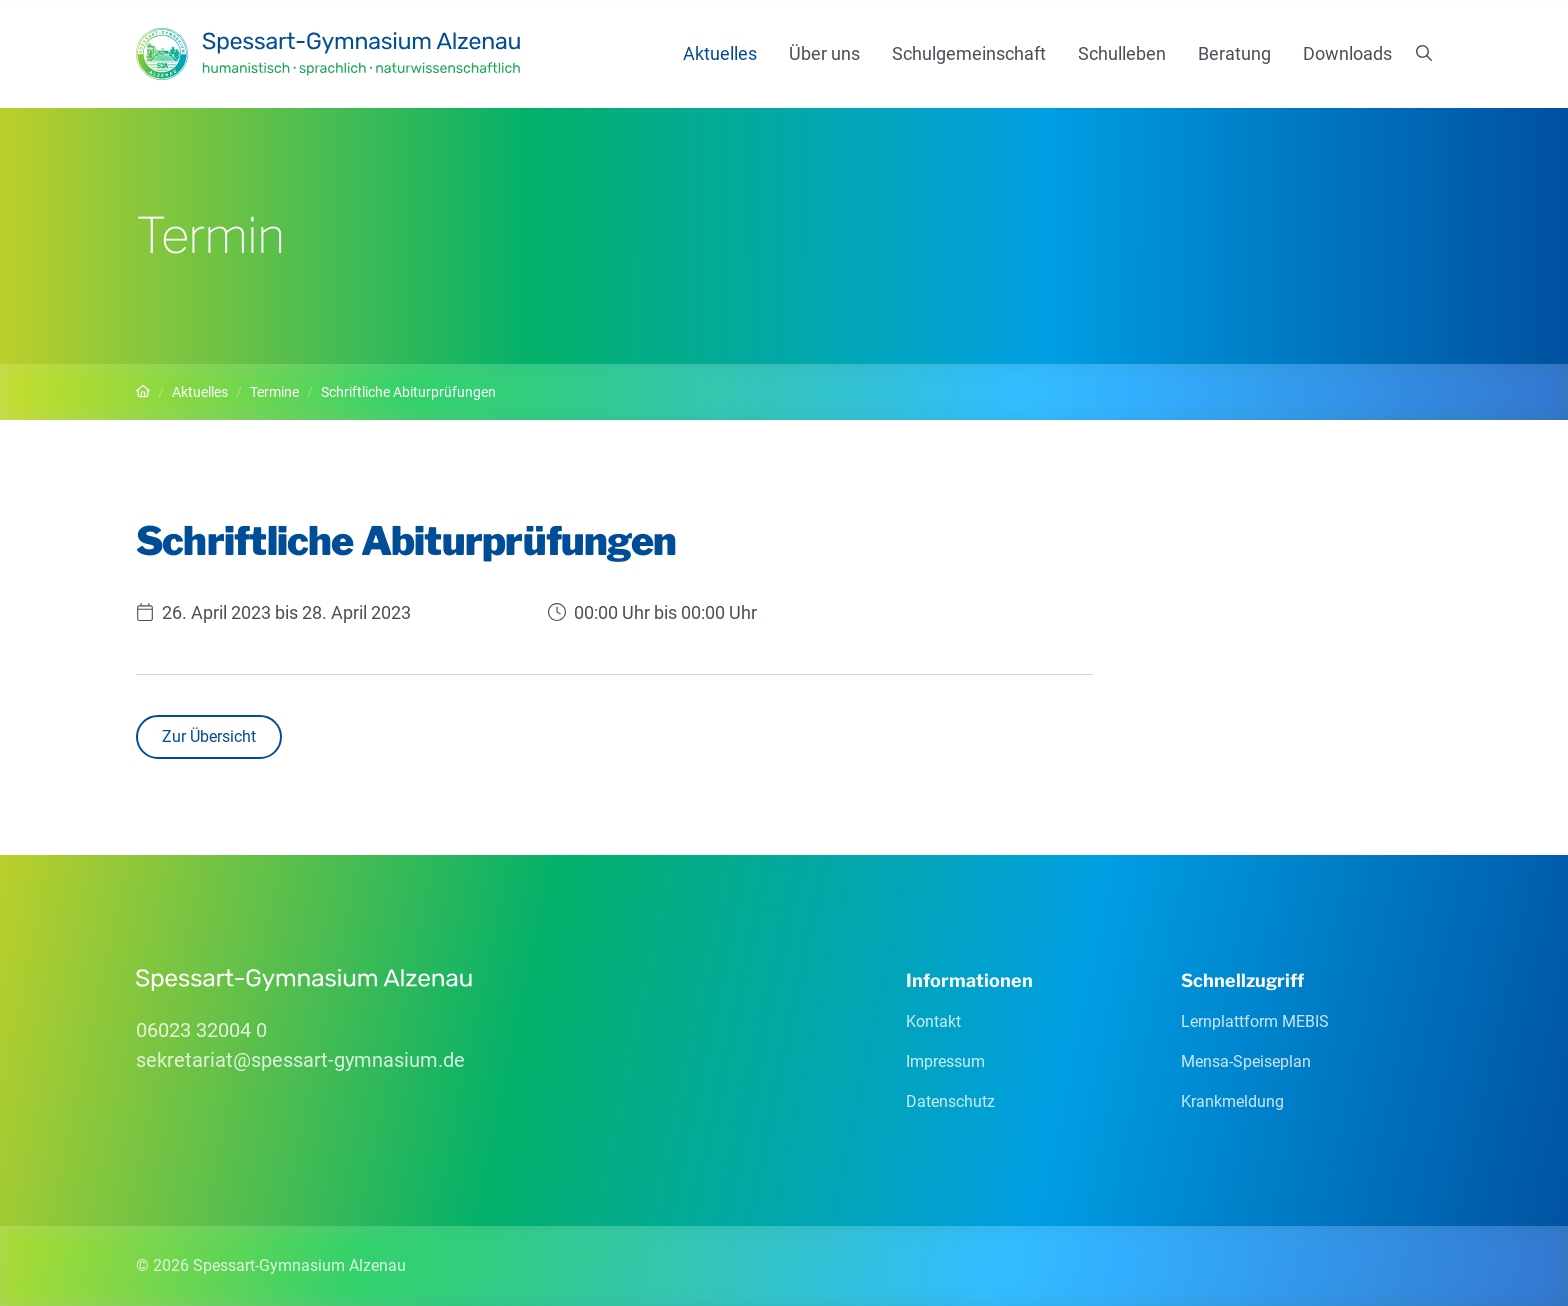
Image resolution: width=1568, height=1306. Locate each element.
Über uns (824, 53)
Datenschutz (950, 1101)
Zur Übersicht (209, 736)
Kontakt (933, 1021)
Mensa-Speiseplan (1246, 1061)
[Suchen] (1424, 54)
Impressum (945, 1061)
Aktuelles (720, 53)
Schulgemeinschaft (969, 53)
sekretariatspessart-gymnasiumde (300, 1060)
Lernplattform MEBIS (1255, 1021)
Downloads (1347, 53)
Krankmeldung (1232, 1101)
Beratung (1234, 53)
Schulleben (1122, 53)
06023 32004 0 (201, 1030)
